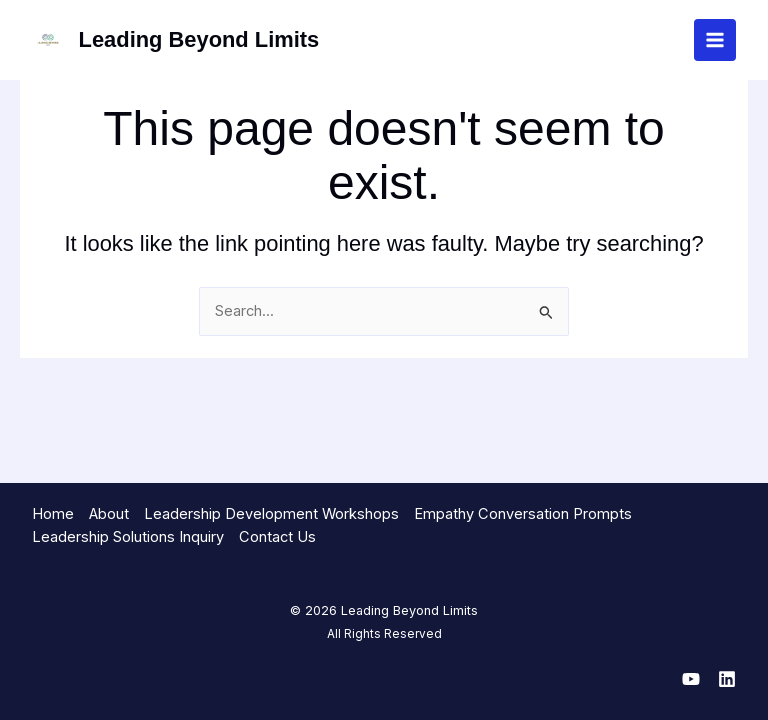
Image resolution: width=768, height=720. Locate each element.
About (109, 514)
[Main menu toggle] (715, 40)
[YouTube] (691, 679)
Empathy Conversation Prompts (523, 514)
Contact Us (277, 537)
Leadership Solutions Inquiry (128, 537)
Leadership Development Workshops (271, 514)
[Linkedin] (727, 679)
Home (53, 514)
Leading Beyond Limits (199, 39)
